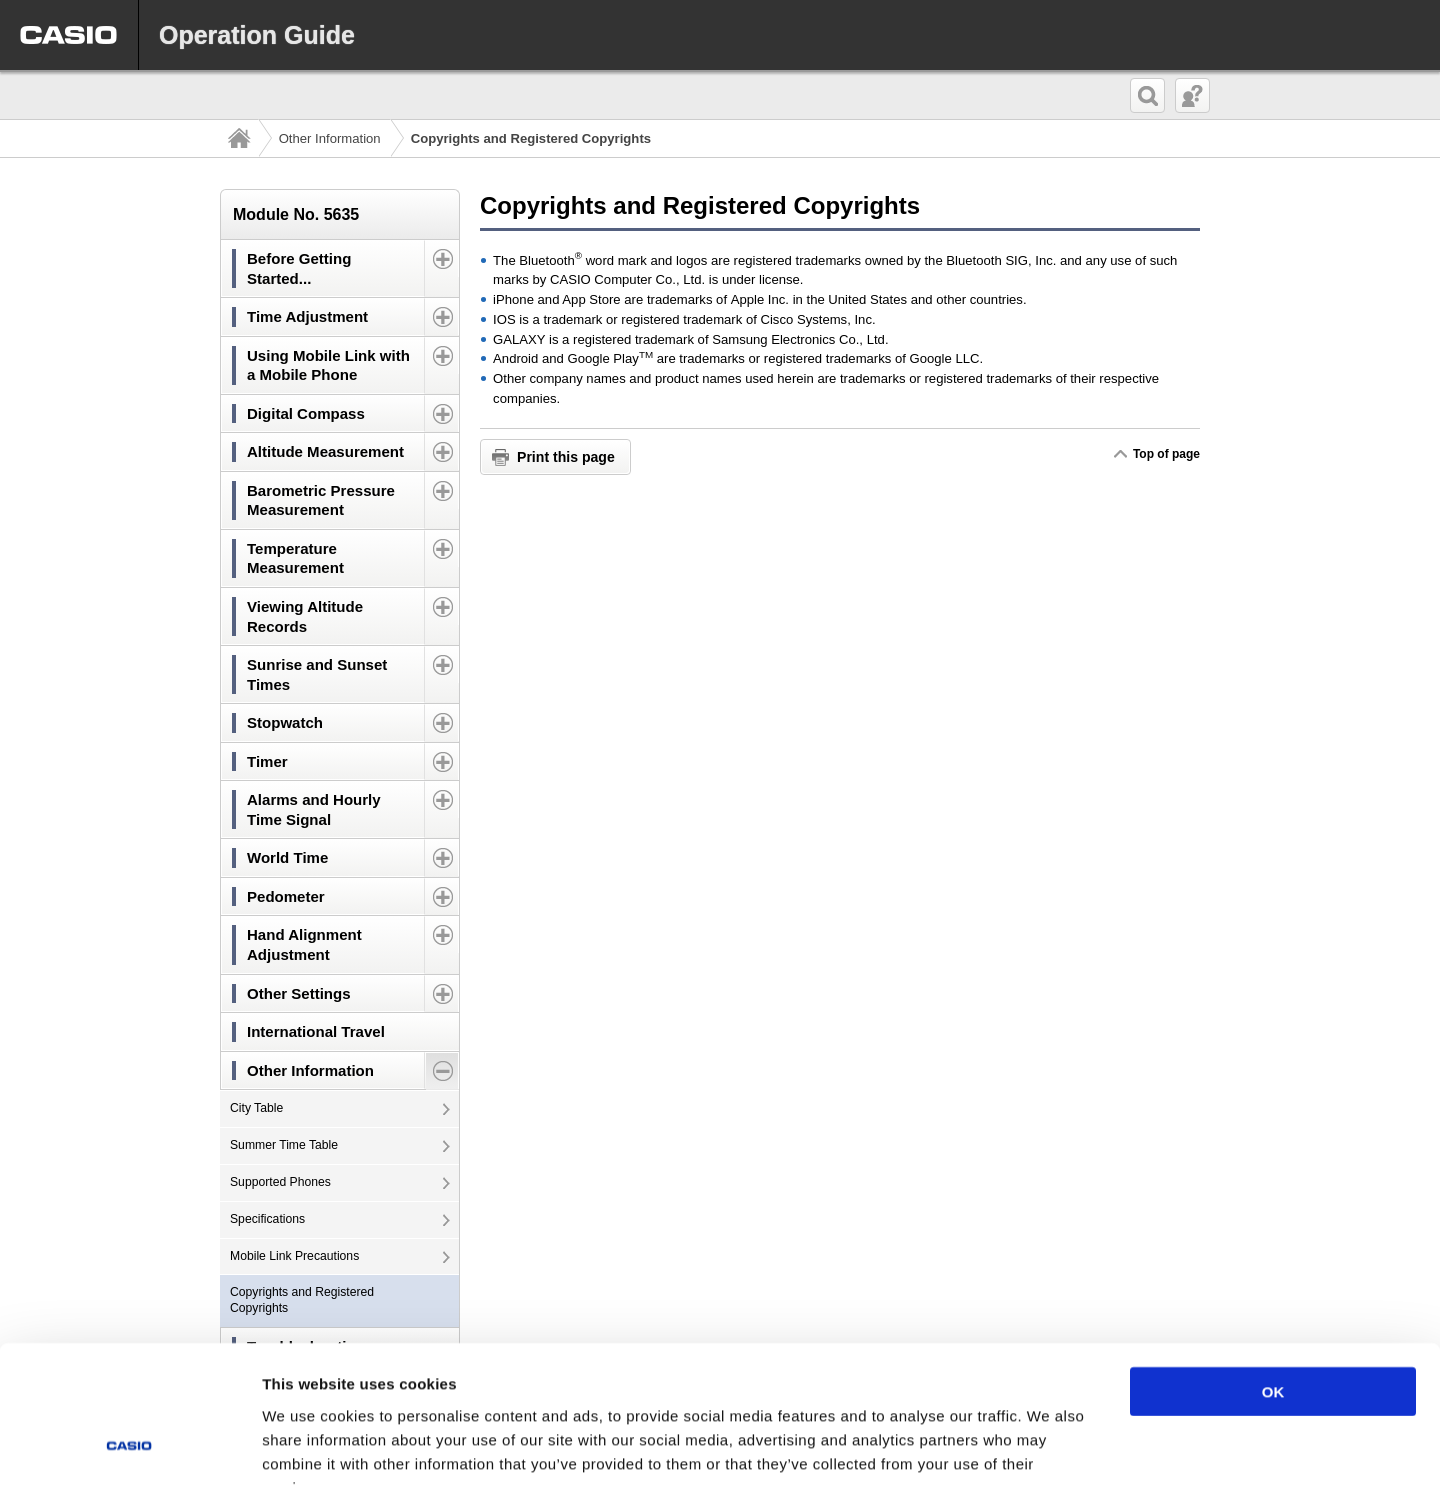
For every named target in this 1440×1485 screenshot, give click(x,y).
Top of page (1166, 454)
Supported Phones (280, 1182)
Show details (1049, 1445)
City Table (256, 1108)
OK (1273, 1268)
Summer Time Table (284, 1145)
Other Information (330, 138)
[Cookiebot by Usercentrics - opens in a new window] (129, 1446)
